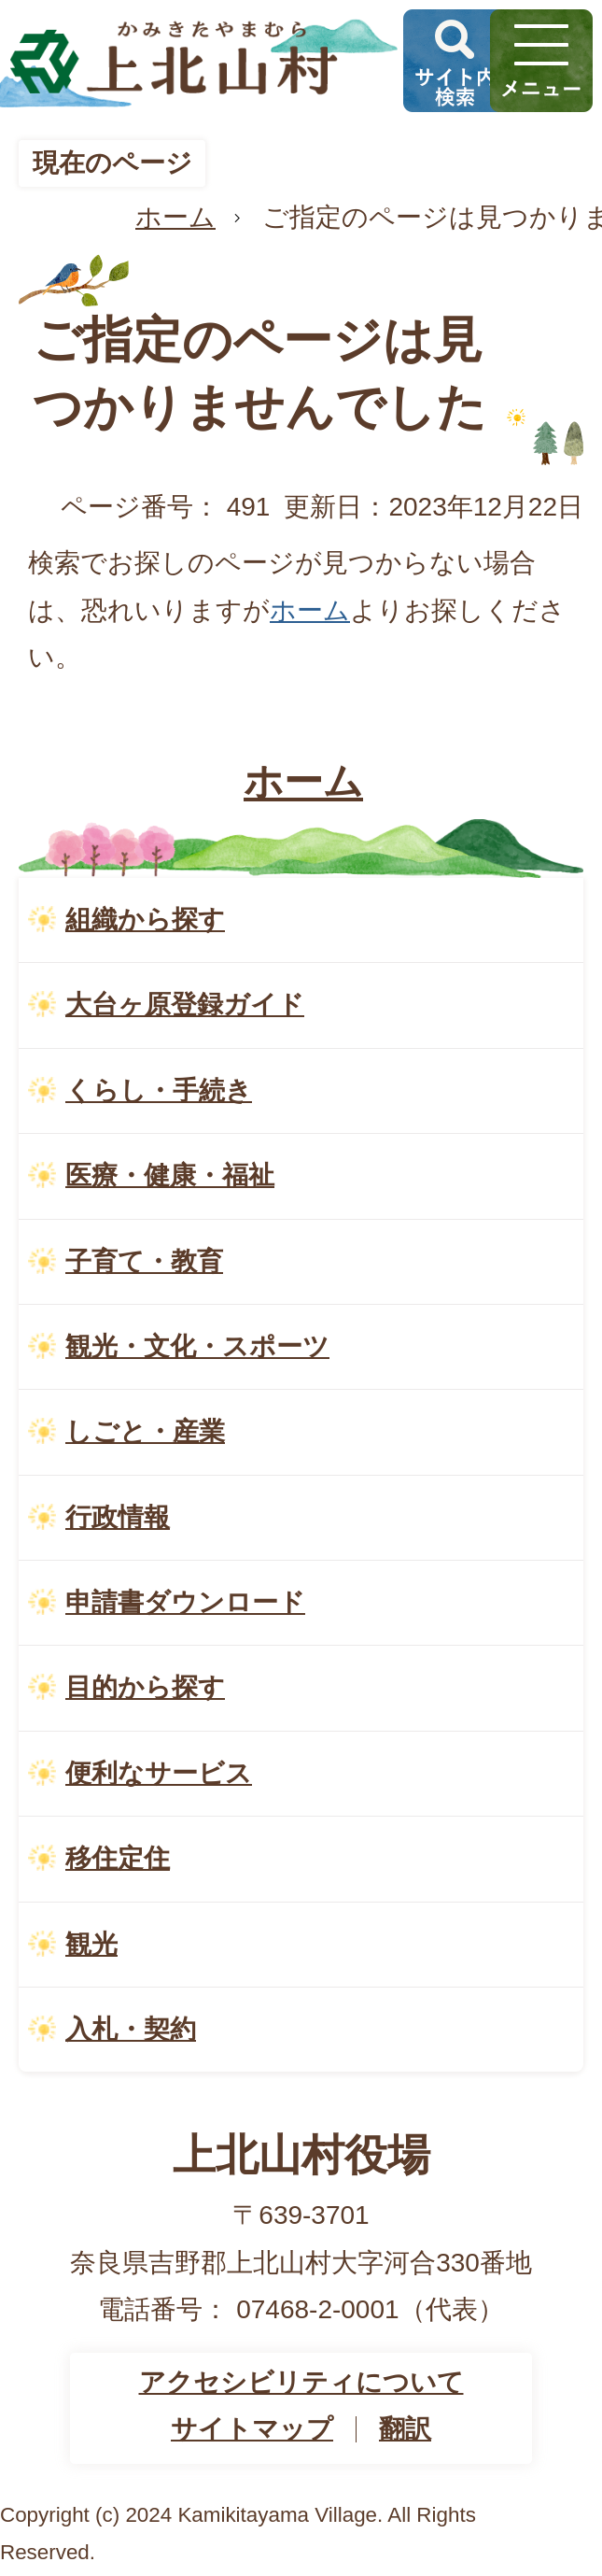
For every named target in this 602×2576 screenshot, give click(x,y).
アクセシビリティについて (301, 2382)
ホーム (175, 217)
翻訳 (405, 2428)
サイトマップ (252, 2428)
